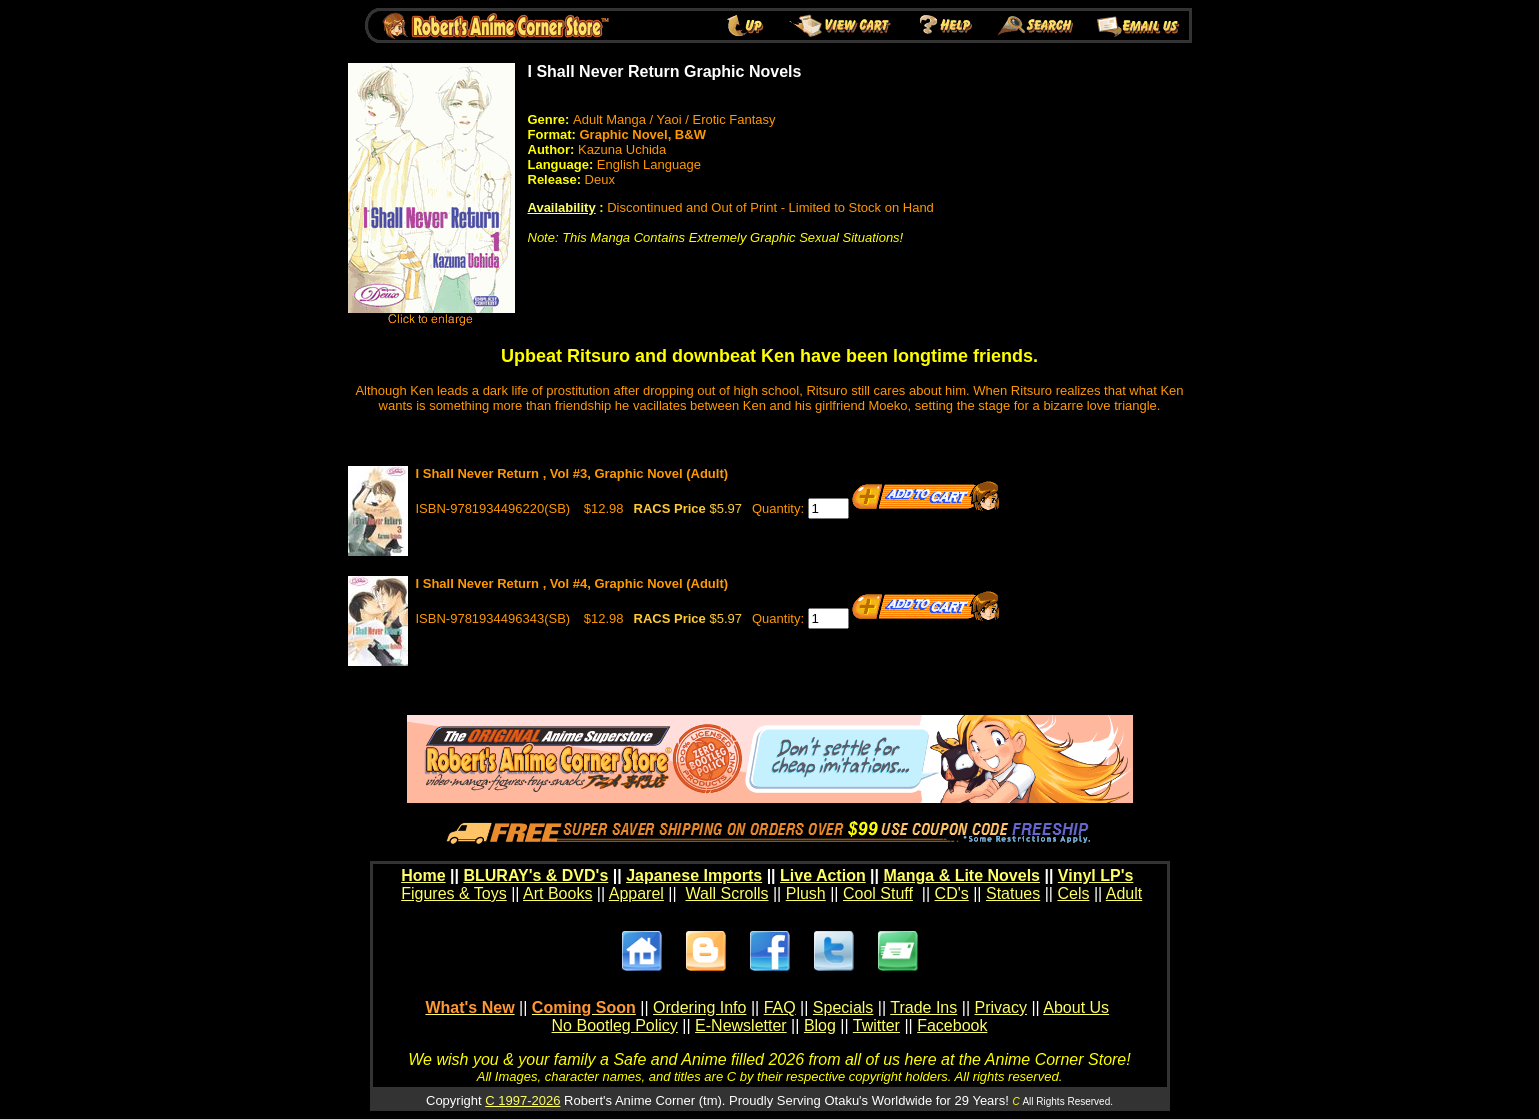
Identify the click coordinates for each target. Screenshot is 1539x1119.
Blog (820, 1025)
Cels (1073, 893)
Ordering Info (699, 1007)
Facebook (952, 1025)
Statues (1013, 893)
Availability (562, 207)
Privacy (1000, 1007)
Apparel (636, 893)
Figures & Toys (454, 893)
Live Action (823, 875)
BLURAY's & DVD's (535, 875)
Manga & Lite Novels (962, 875)
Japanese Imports (694, 875)
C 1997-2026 (522, 1100)
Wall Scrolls (727, 893)
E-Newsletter (741, 1025)
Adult (1124, 893)
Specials (843, 1007)
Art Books (557, 893)
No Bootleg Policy (615, 1025)
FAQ (780, 1007)
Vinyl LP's (1096, 875)
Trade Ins (923, 1007)
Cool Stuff (878, 893)
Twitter (876, 1025)
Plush (806, 893)
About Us (1076, 1007)
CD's (952, 893)
